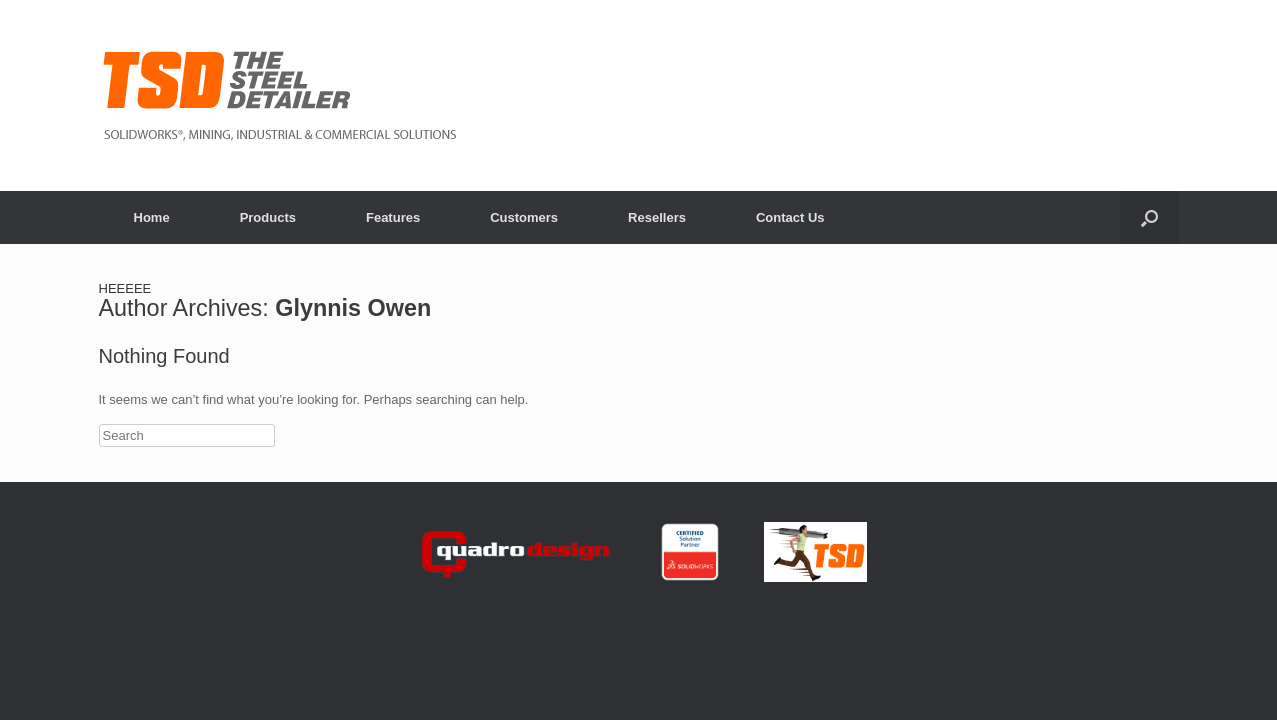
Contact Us (790, 217)
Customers (524, 217)
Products (268, 217)
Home (152, 217)
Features (393, 217)
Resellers (657, 217)
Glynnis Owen (353, 308)
